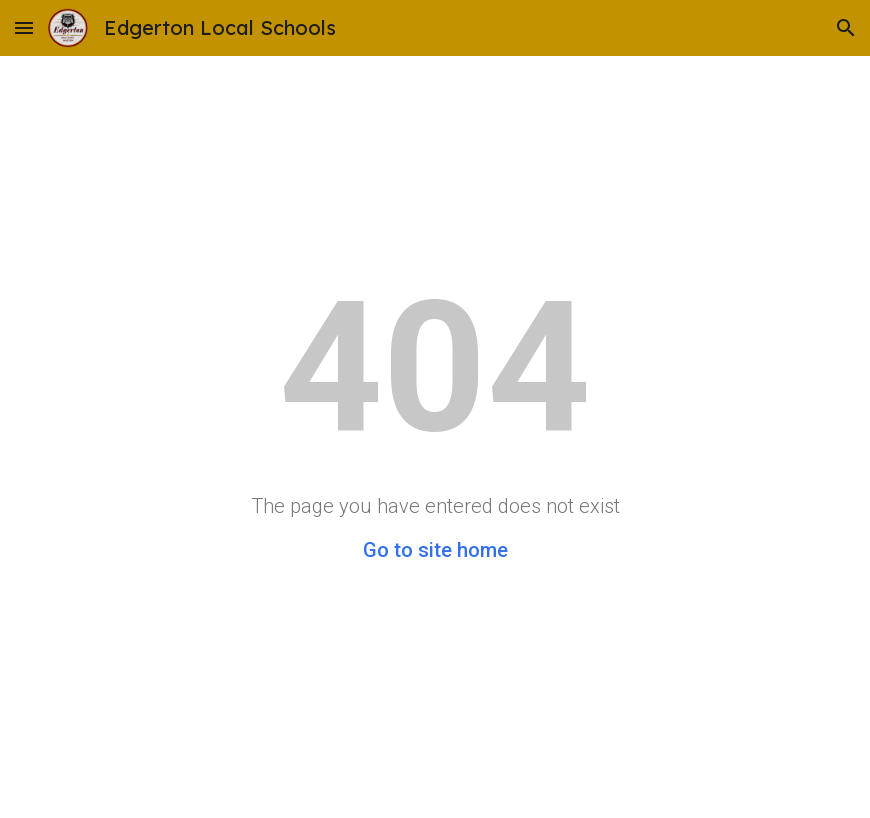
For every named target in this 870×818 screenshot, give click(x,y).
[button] (24, 27)
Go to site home (435, 550)
